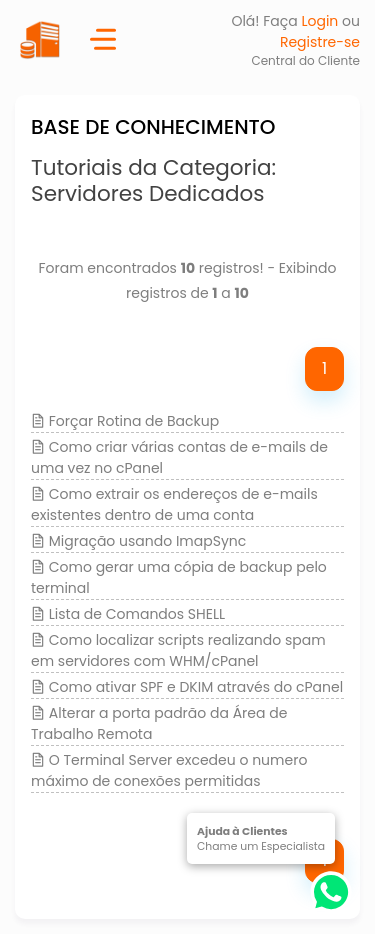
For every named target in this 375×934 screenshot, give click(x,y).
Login (319, 21)
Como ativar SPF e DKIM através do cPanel (196, 687)
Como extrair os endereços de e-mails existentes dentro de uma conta (174, 504)
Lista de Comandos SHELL (137, 614)
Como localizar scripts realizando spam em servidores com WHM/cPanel (178, 650)
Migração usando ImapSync (148, 541)
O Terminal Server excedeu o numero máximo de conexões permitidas (169, 770)
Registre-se (320, 42)
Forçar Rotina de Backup (134, 421)
